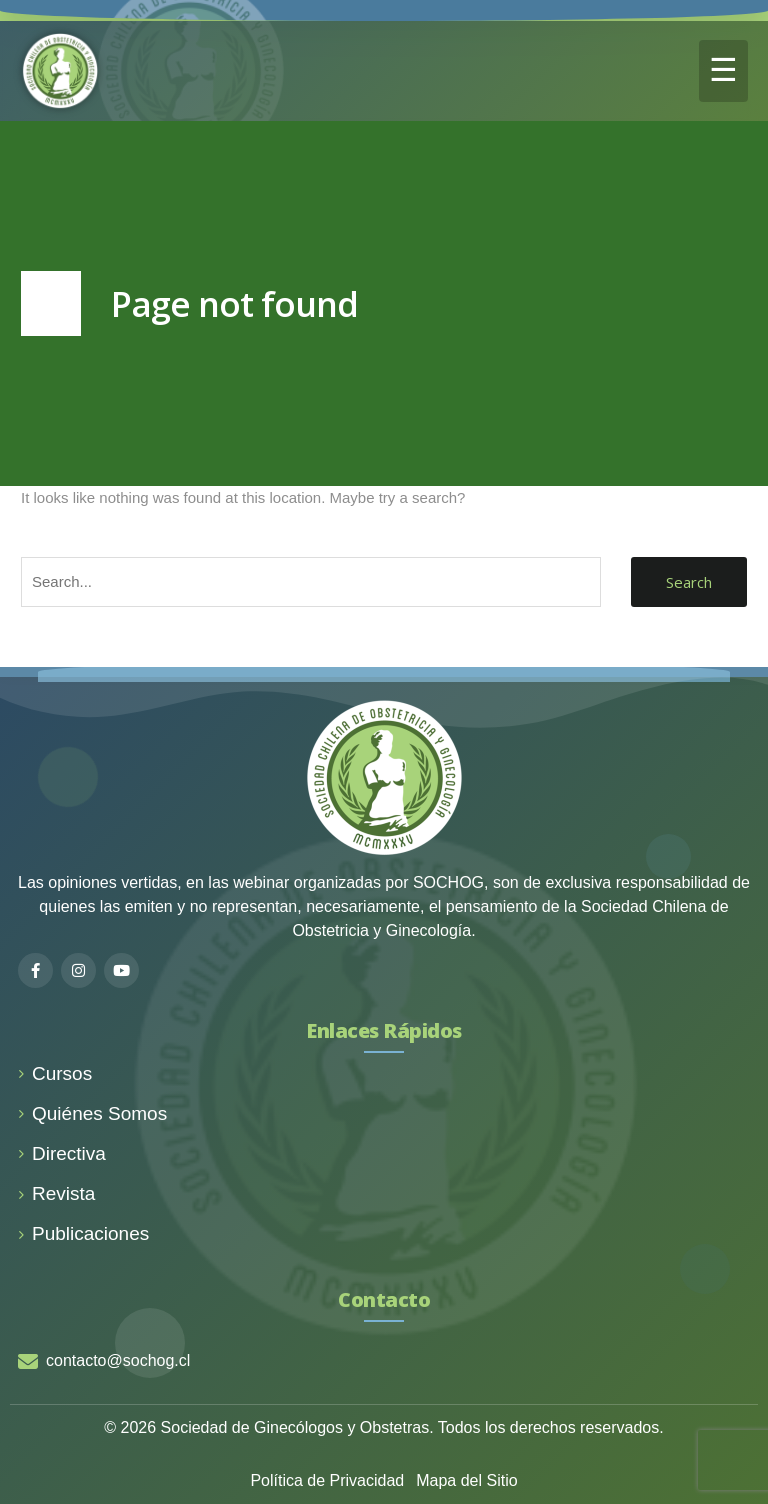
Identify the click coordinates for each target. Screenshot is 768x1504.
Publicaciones (83, 1233)
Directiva (62, 1153)
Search (689, 582)
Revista (56, 1193)
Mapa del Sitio (466, 1480)
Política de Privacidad (327, 1480)
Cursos (55, 1073)
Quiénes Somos (92, 1113)
